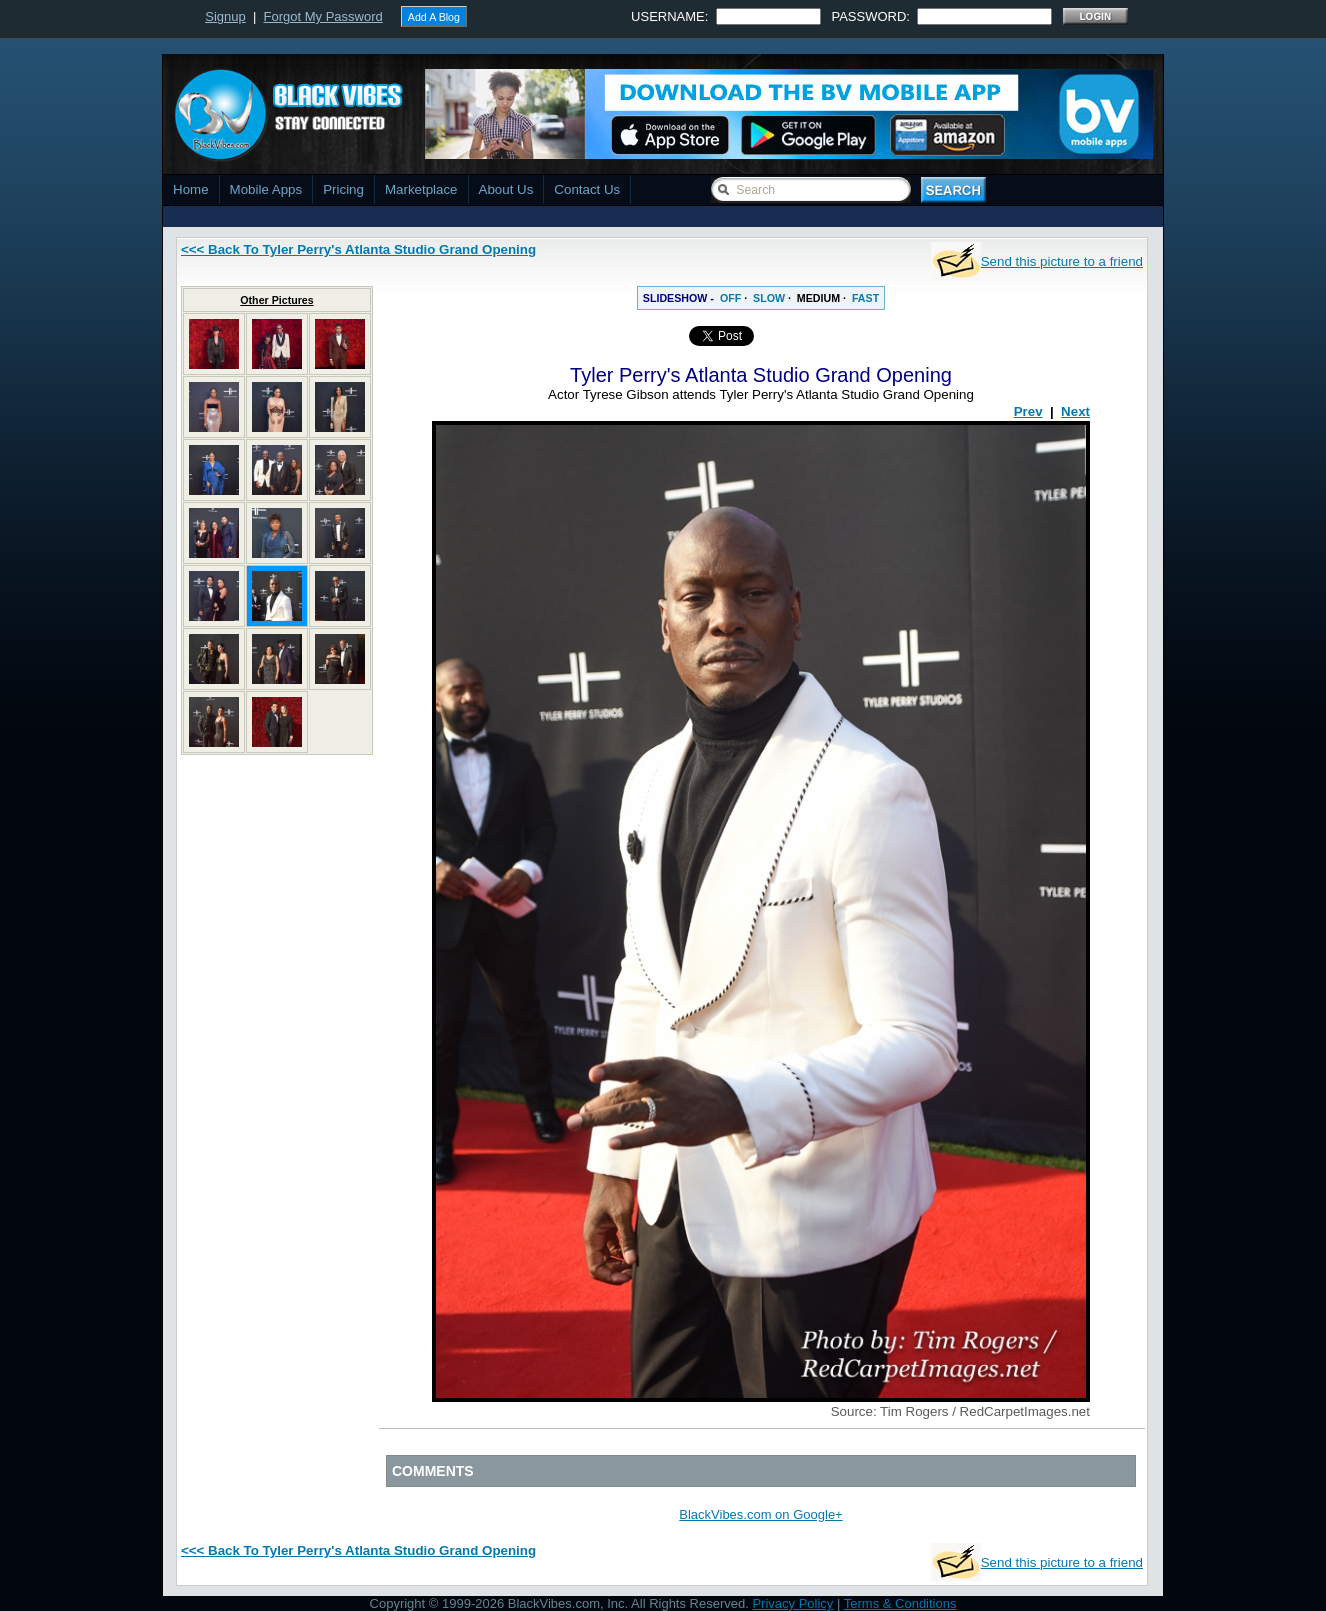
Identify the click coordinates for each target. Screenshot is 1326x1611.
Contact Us (587, 189)
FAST (865, 298)
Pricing (343, 189)
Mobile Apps (266, 189)
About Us (506, 189)
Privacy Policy (792, 1603)
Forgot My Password (323, 16)
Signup (225, 16)
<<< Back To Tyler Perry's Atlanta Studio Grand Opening (358, 249)
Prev (1028, 411)
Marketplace (421, 189)
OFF (730, 298)
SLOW (769, 298)
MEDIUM (818, 298)
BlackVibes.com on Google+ (760, 1514)
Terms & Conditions (900, 1603)
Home (191, 189)
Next (1075, 411)
